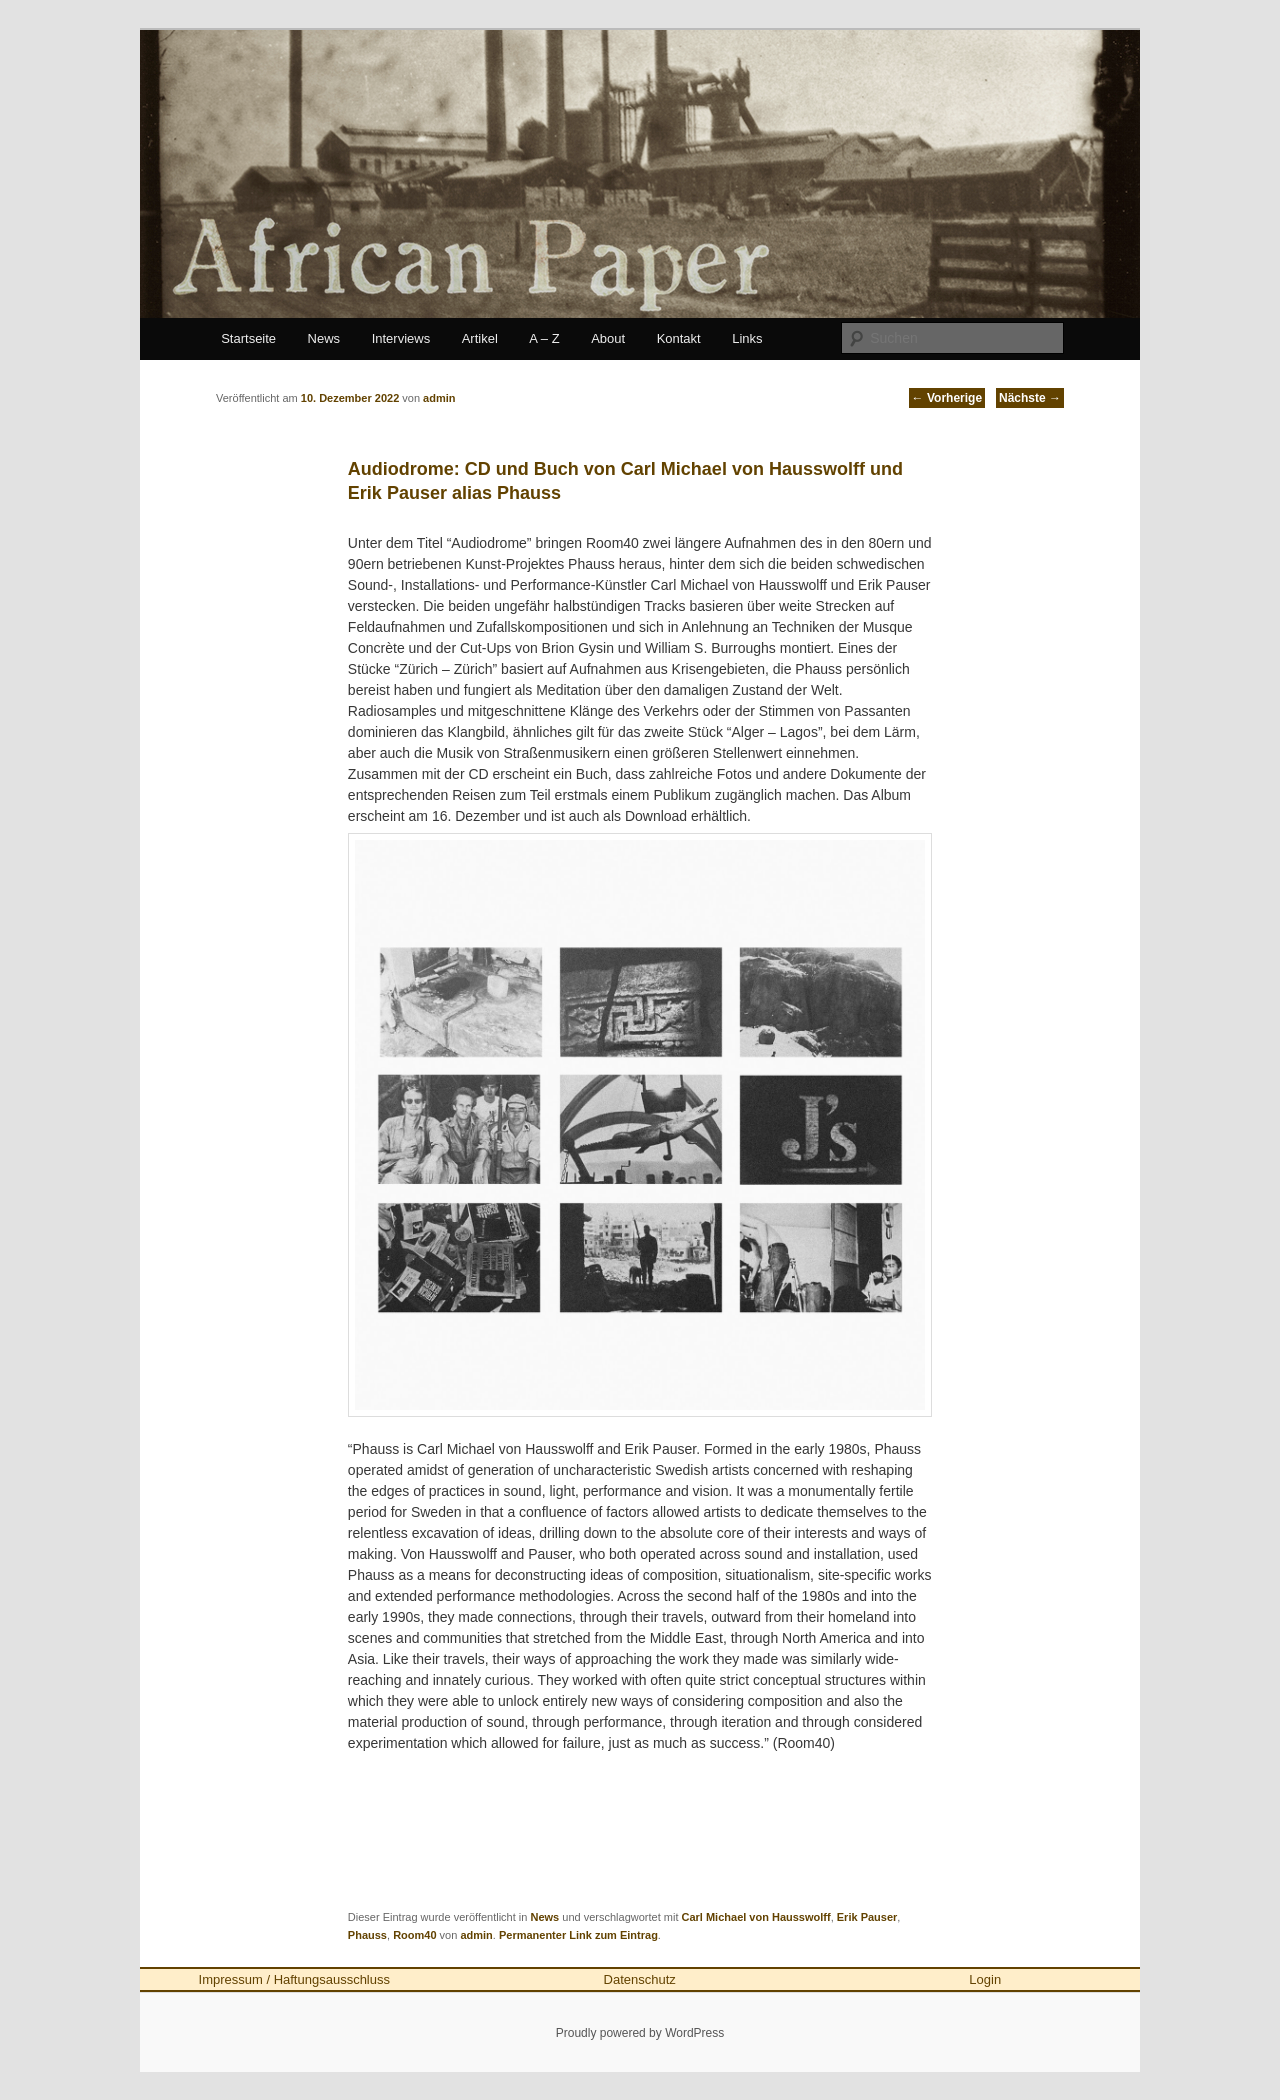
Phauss (367, 1935)
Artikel (480, 338)
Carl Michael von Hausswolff (756, 1917)
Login (985, 1979)
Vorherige (947, 398)
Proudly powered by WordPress (640, 2033)
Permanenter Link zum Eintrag (578, 1935)
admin (476, 1935)
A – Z (544, 338)
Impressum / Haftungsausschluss (294, 1979)
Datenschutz (640, 1979)
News (324, 338)
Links (747, 338)
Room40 (414, 1935)
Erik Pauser (867, 1917)
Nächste (1030, 398)
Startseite (248, 338)
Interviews (401, 338)
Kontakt (679, 338)
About (608, 338)
